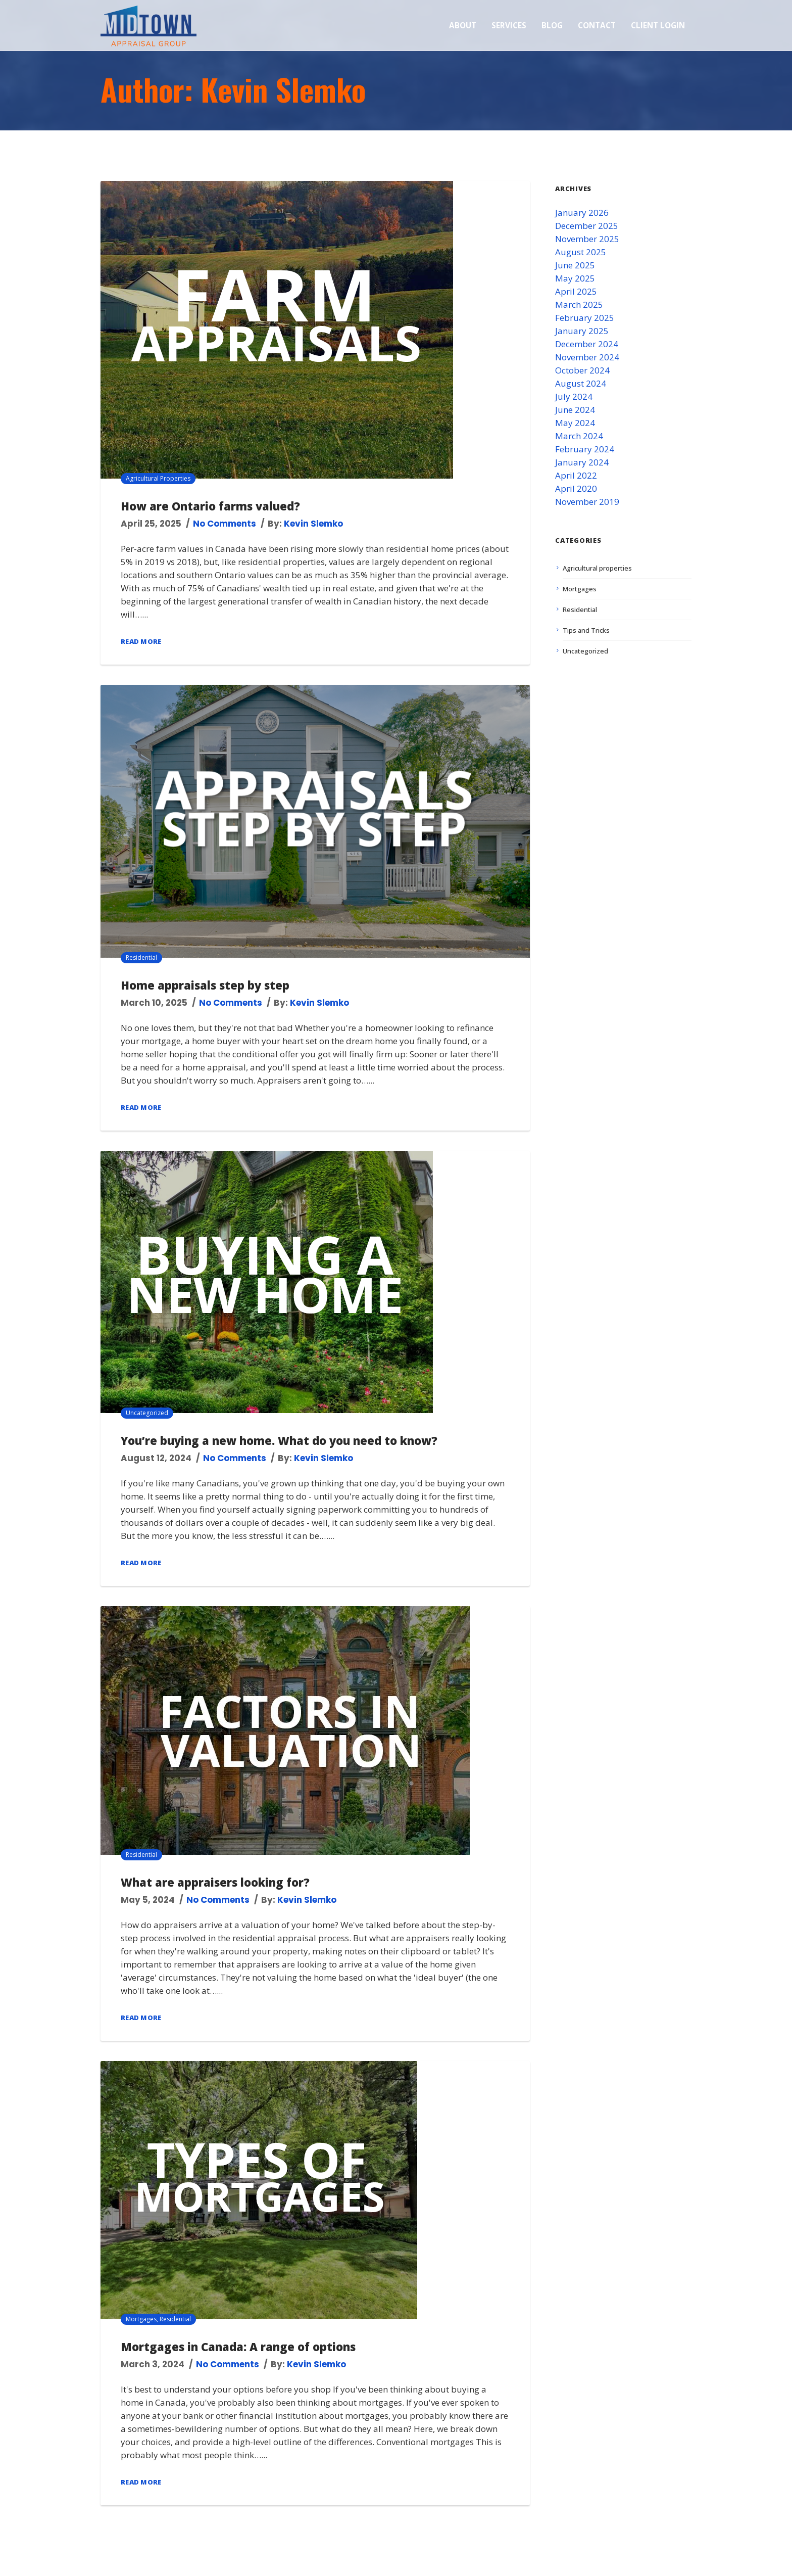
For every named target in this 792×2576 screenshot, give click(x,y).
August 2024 (580, 383)
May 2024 (575, 423)
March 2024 (579, 436)
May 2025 (575, 278)
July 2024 (573, 396)
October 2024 (582, 370)
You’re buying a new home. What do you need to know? (279, 1440)
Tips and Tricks (586, 630)
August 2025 (580, 252)
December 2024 (586, 344)
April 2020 (576, 488)
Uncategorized (147, 1413)
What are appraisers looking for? (215, 1882)
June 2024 (575, 409)
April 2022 (576, 475)
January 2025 (582, 331)
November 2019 (587, 501)
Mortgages (141, 2319)
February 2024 (584, 449)
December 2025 (586, 225)
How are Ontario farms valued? (210, 505)
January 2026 (582, 212)
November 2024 (587, 357)
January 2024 (582, 462)
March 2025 (579, 304)
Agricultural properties (158, 478)
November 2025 (587, 239)
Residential (141, 957)
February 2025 (584, 317)
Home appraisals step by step (205, 985)
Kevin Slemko (313, 524)
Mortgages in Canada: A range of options (238, 2346)
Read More (141, 641)
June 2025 (575, 265)
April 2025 (576, 291)
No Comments (224, 524)
